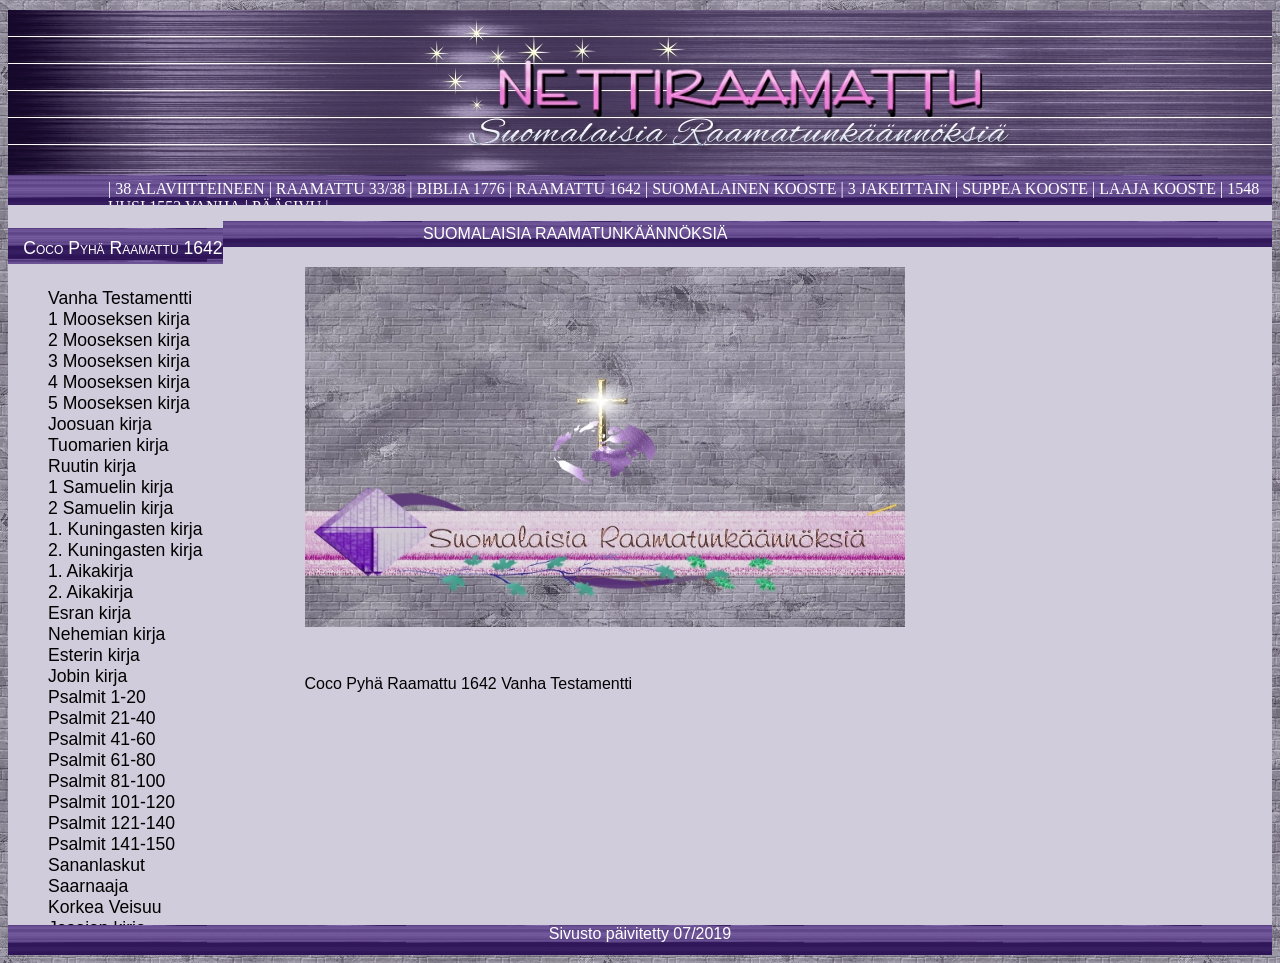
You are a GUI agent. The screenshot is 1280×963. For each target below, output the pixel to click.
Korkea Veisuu (104, 907)
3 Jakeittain (899, 188)
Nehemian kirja (106, 634)
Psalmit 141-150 (111, 844)
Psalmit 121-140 (111, 823)
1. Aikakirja (90, 571)
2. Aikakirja (90, 592)
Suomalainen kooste (744, 188)
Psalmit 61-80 (102, 760)
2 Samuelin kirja (110, 508)
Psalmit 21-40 (102, 718)
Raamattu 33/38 (340, 188)
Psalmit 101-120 (111, 802)
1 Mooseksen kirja (119, 319)
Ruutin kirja (92, 466)
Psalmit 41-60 (102, 739)
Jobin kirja (87, 676)
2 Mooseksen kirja (119, 340)
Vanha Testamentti (120, 298)
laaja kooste (1155, 188)
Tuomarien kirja (108, 445)
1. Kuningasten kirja (125, 529)
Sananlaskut (96, 865)
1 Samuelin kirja (110, 487)
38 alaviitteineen (187, 188)
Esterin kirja (94, 655)
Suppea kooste (1027, 188)
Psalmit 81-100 (106, 781)
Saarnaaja (88, 886)
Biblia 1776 (460, 188)
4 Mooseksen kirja (119, 382)
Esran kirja (89, 613)
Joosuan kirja (100, 424)
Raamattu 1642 (578, 188)
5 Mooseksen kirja (119, 403)
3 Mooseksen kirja (119, 361)
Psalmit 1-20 (97, 697)
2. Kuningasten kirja (125, 550)
